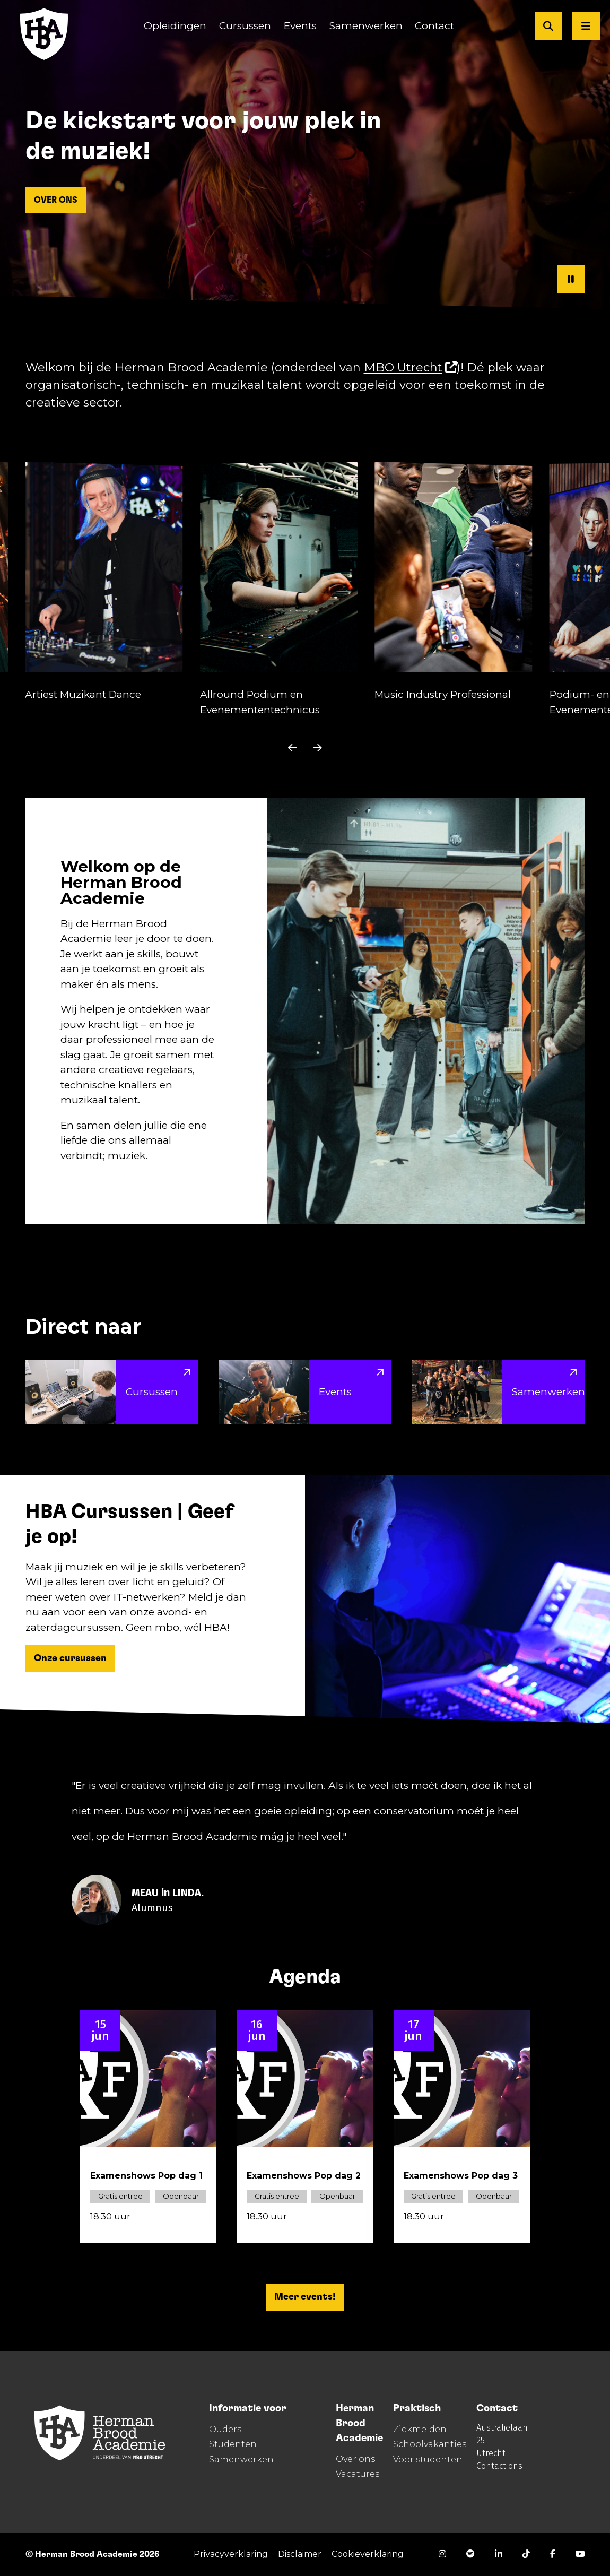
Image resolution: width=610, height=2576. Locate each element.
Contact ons (499, 2466)
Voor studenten (428, 2459)
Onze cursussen (70, 1658)
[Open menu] (586, 26)
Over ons (355, 2459)
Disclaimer (299, 2554)
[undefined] (292, 748)
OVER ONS (55, 200)
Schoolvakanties (429, 2444)
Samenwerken (241, 2459)
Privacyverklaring (231, 2554)
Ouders (225, 2429)
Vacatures (357, 2474)
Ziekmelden (420, 2429)
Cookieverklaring (368, 2554)
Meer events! (305, 2297)
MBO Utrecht (410, 367)
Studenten (233, 2444)
